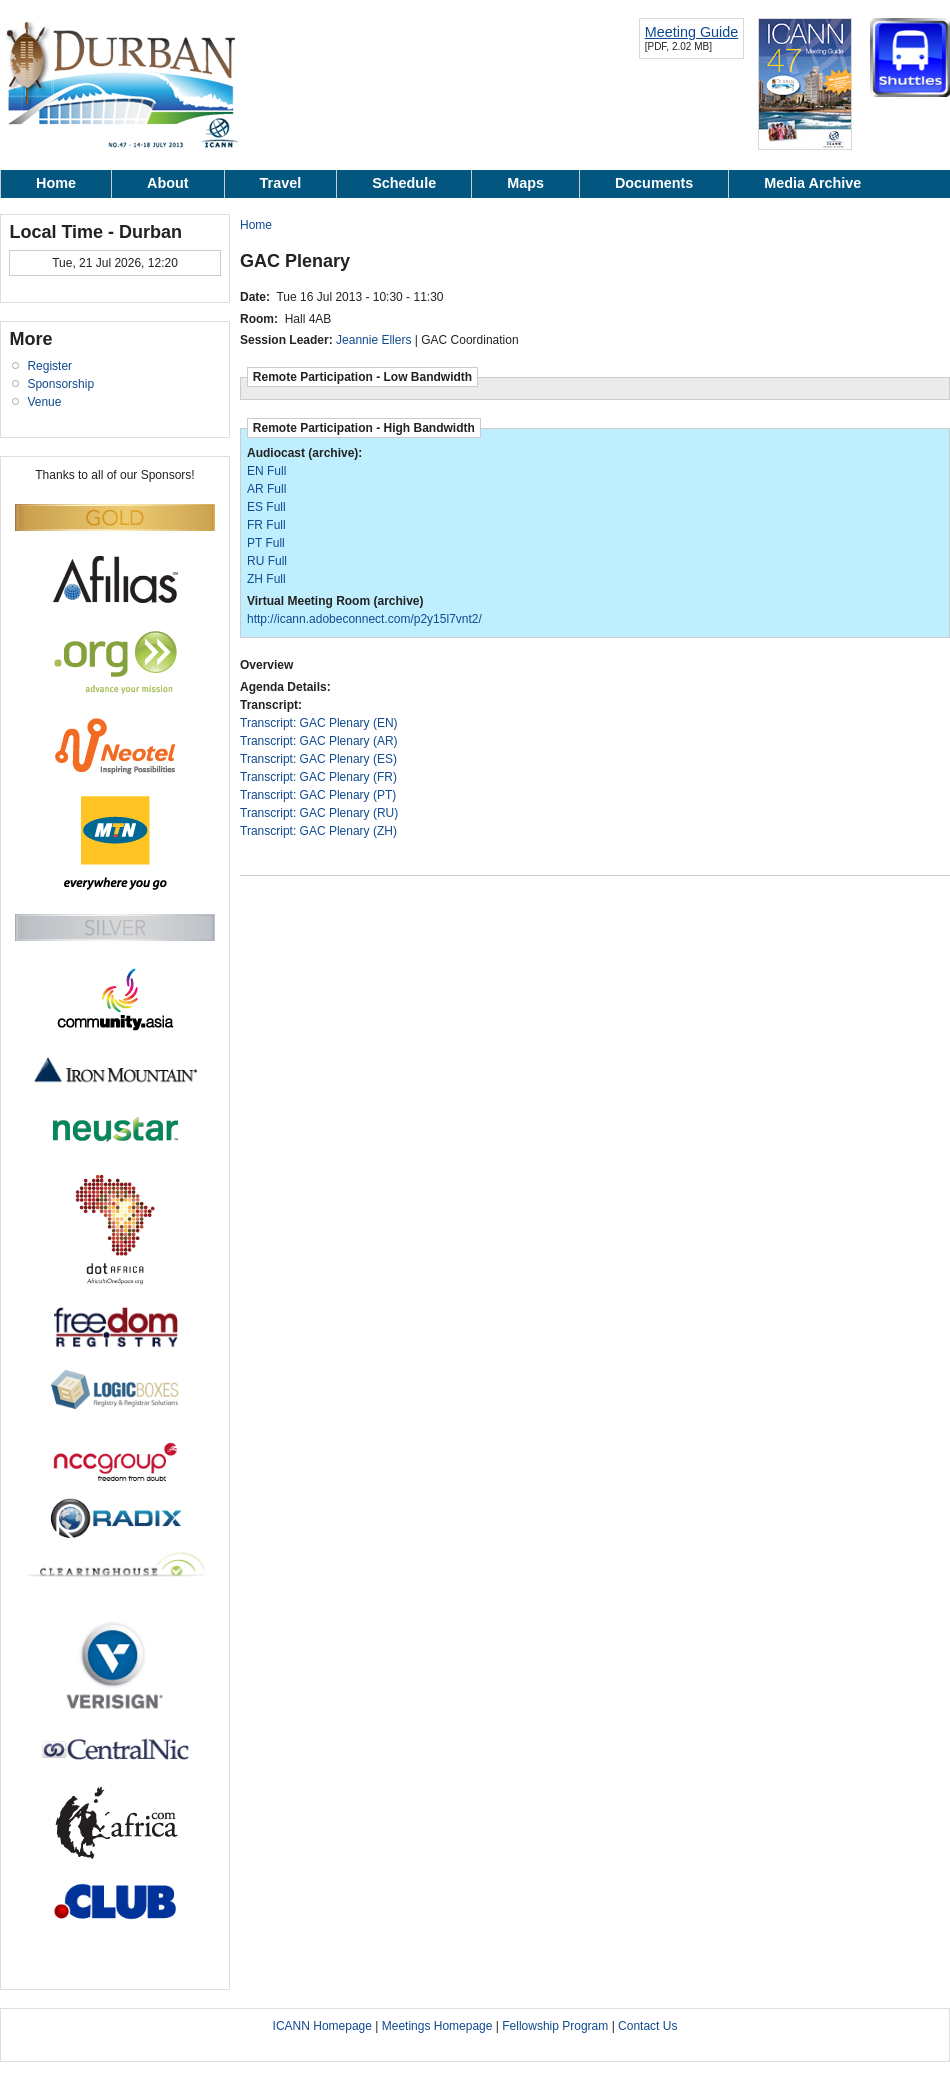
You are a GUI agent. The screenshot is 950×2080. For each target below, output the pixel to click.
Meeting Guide (692, 32)
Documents (654, 183)
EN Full (266, 471)
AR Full (266, 489)
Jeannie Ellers (373, 340)
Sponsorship (60, 384)
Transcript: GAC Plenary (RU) (319, 813)
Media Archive (812, 183)
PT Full (266, 543)
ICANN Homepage (322, 2026)
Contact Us (647, 2026)
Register (49, 366)
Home (56, 183)
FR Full (266, 525)
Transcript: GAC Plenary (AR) (319, 741)
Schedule (404, 183)
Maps (525, 183)
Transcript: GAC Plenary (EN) (319, 723)
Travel (281, 183)
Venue (44, 402)
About (168, 183)
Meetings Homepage (439, 2026)
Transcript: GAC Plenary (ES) (318, 759)
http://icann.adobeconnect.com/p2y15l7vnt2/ (364, 619)
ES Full (266, 507)
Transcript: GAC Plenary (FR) (318, 777)
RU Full (267, 561)
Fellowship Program (555, 2026)
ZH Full (266, 579)
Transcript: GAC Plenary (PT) (318, 795)
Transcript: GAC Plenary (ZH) (318, 831)
